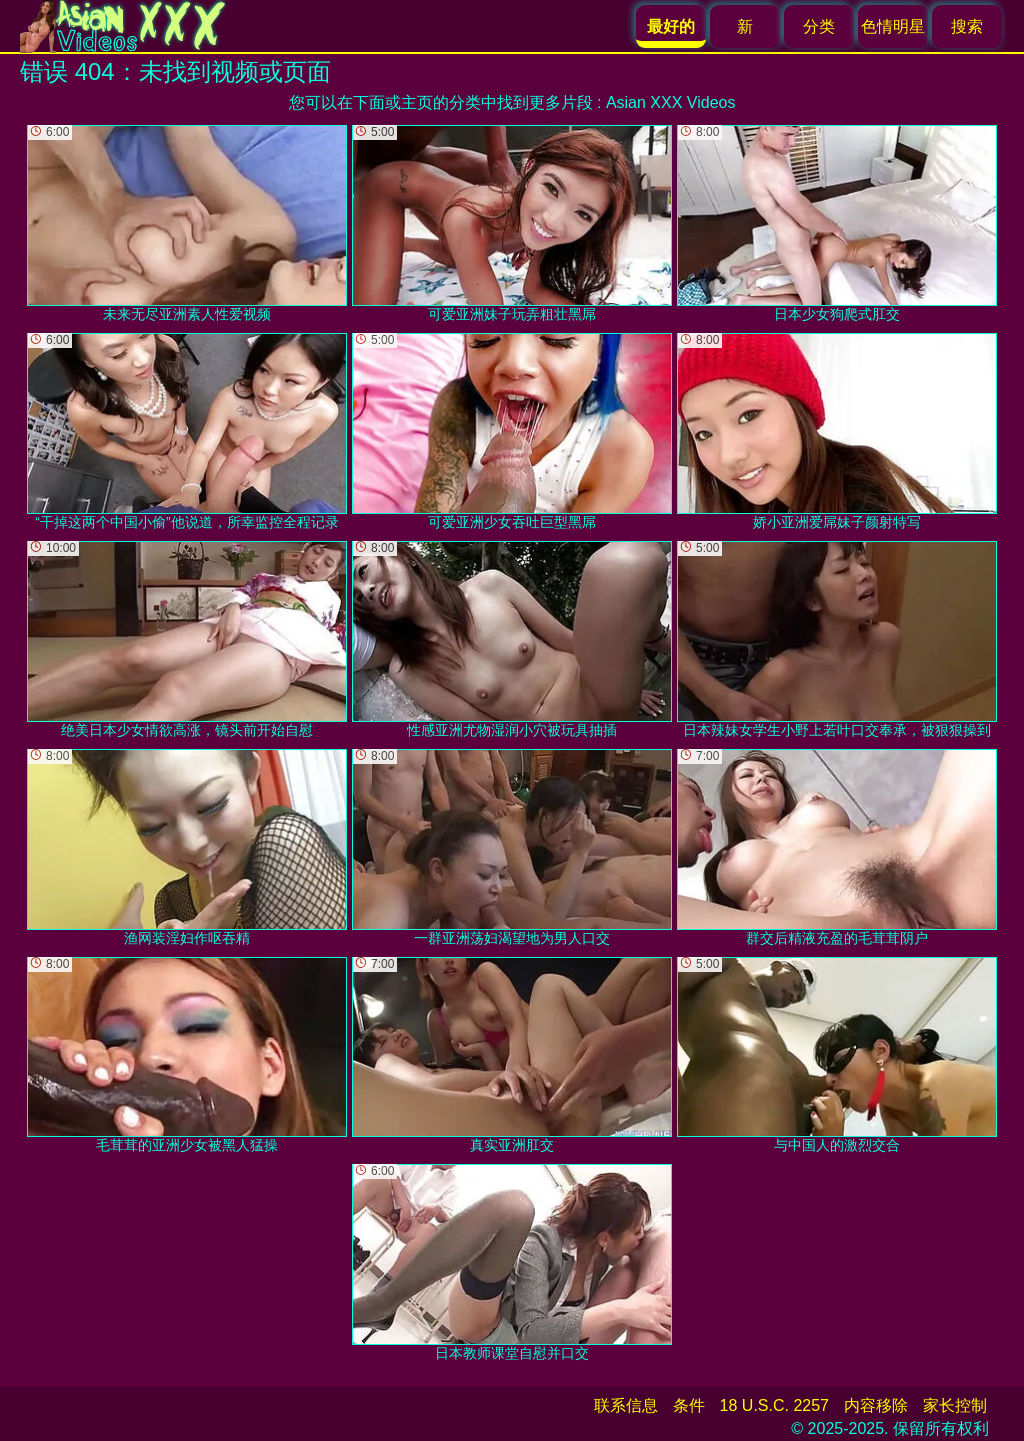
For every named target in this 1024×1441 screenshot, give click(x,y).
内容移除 (876, 1405)
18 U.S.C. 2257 (774, 1405)
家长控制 (955, 1405)
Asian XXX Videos (671, 102)
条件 (689, 1405)
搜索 (967, 26)
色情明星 (893, 26)
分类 (819, 26)
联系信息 (626, 1405)
